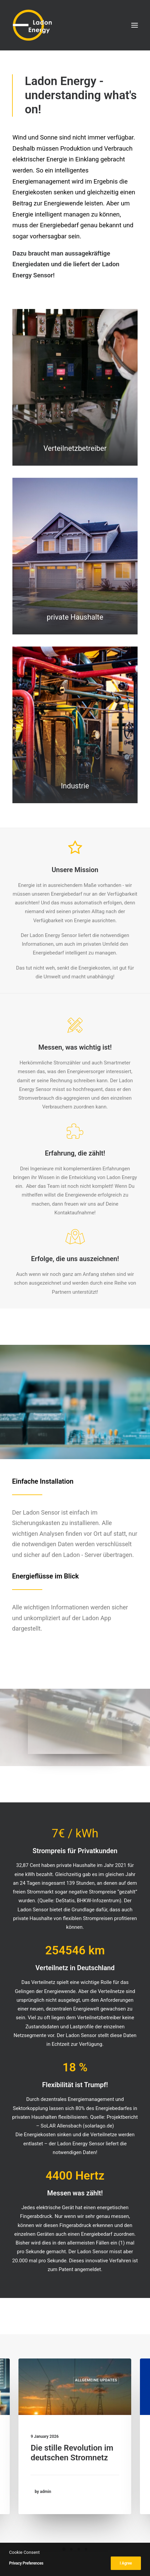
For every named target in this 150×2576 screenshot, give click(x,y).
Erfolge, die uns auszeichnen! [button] (75, 1259)
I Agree (126, 2563)
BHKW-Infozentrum (98, 1901)
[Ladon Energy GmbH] (32, 25)
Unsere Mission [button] (75, 870)
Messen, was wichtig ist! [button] (75, 1047)
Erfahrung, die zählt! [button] (75, 1153)
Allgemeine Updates (96, 2380)
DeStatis (65, 1901)
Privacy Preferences (26, 2563)
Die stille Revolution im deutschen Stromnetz (72, 2452)
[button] (134, 25)
